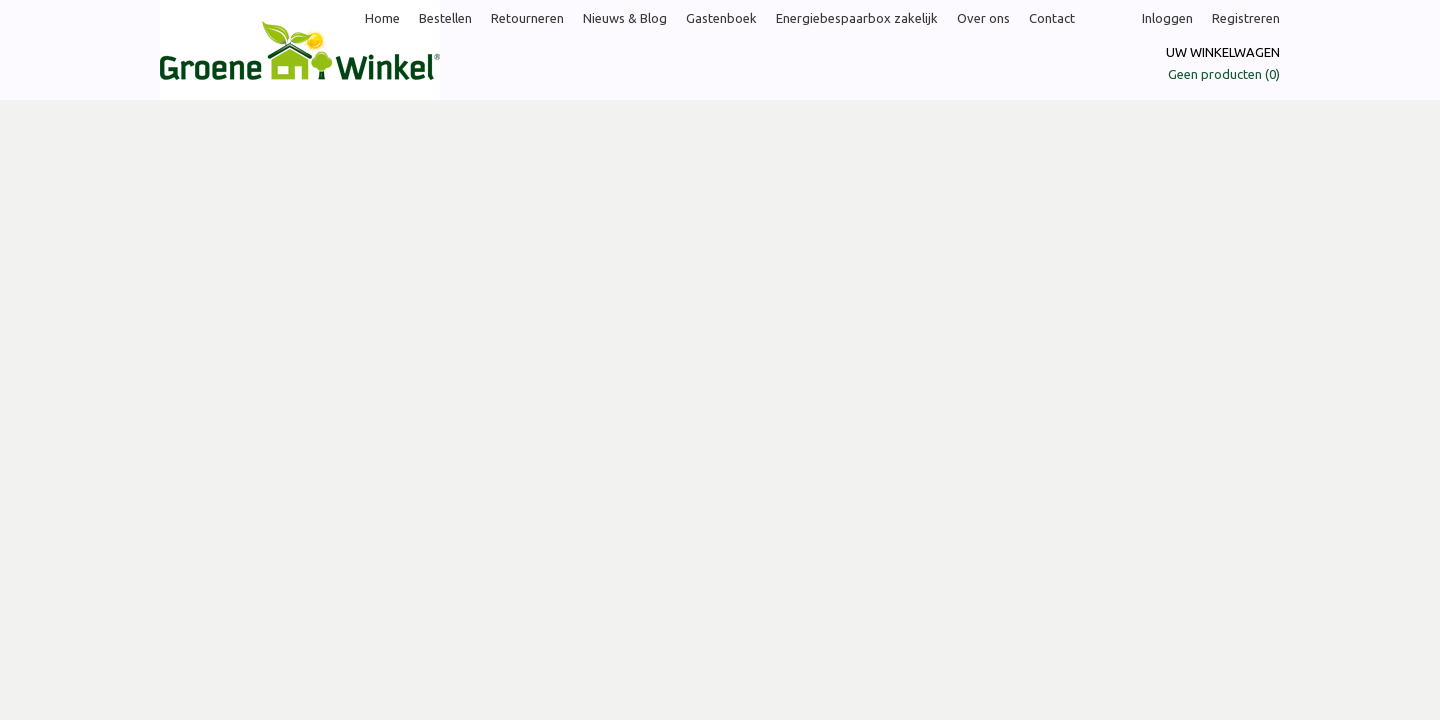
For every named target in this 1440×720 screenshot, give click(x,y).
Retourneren (527, 18)
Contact (1052, 18)
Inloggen (1167, 18)
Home (382, 18)
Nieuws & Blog (625, 18)
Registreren (1246, 18)
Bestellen (445, 18)
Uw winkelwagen (1223, 52)
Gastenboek (721, 18)
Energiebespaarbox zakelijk (857, 18)
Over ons (983, 18)
